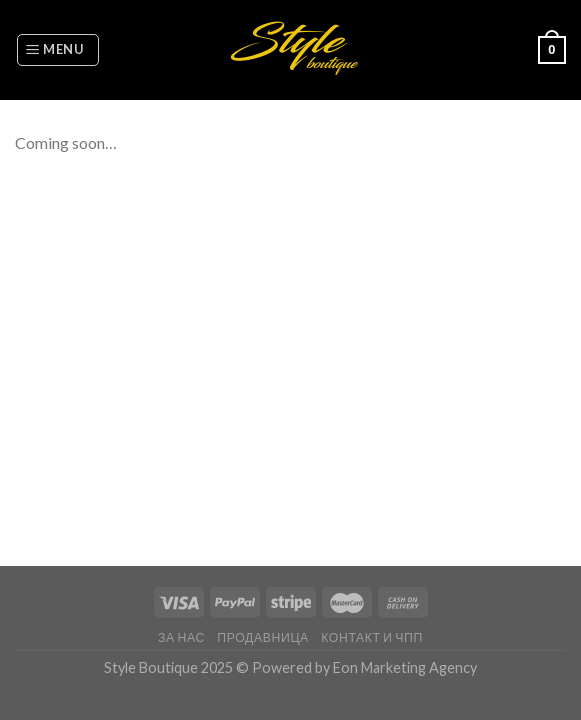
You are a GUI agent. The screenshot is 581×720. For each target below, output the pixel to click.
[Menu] (58, 50)
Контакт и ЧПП (372, 637)
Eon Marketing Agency (405, 667)
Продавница (263, 637)
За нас (181, 637)
